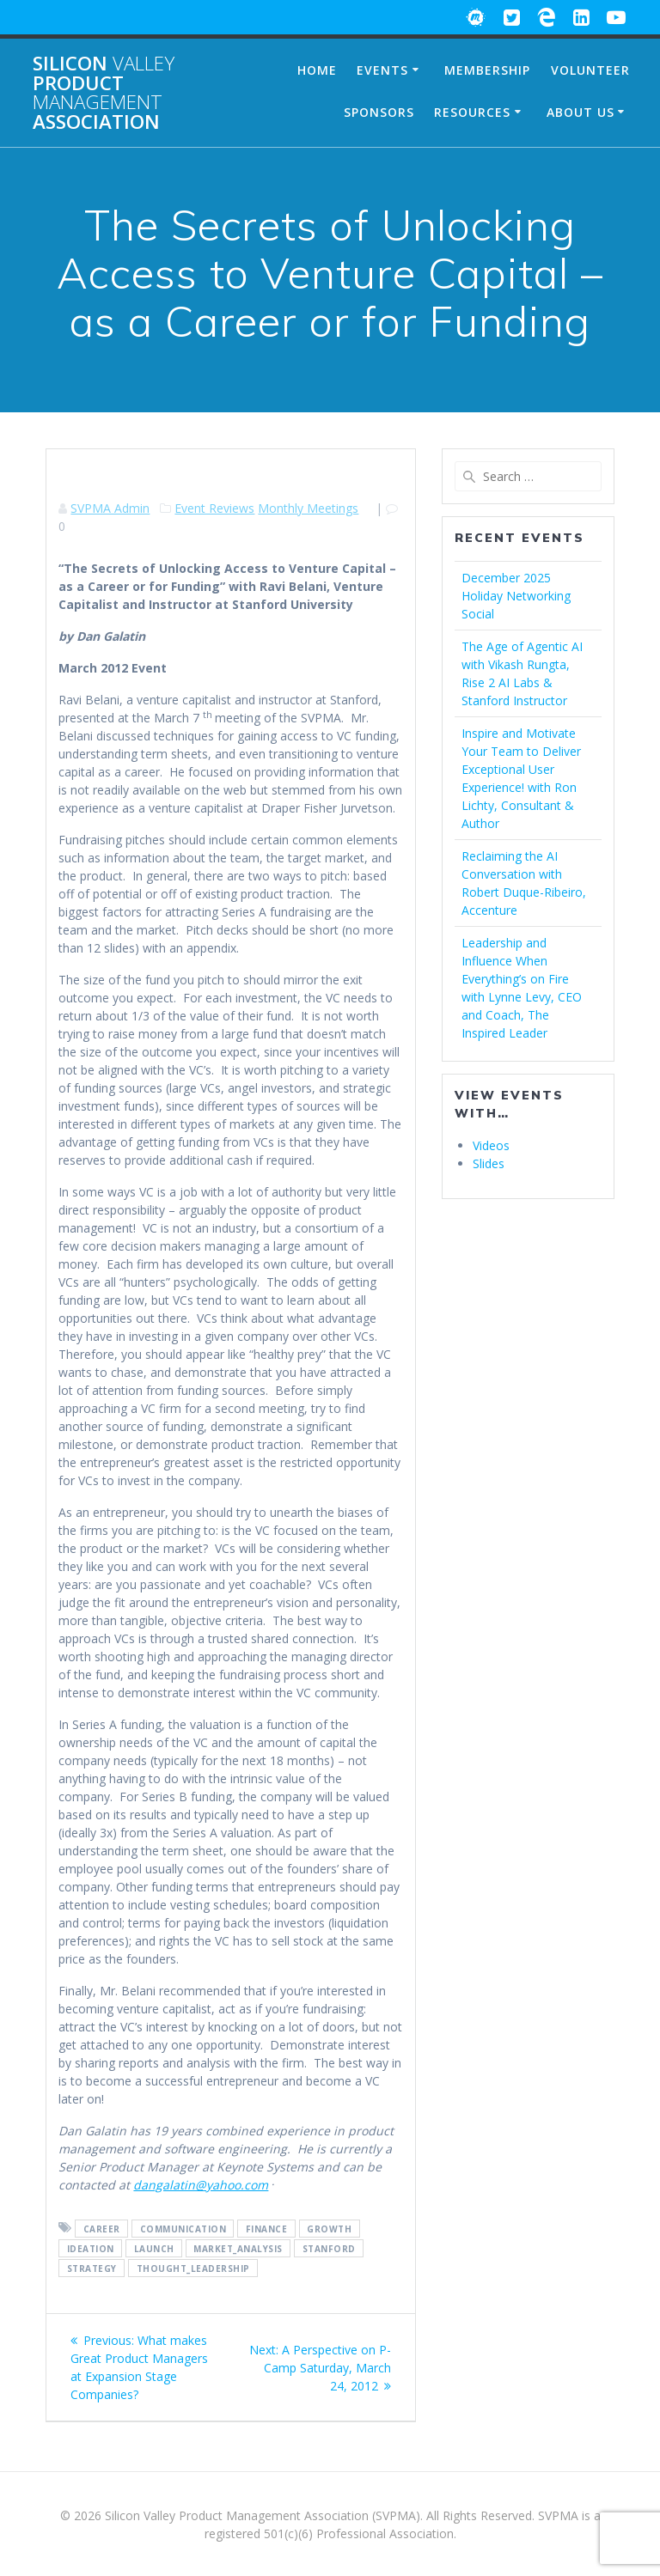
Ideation (90, 2248)
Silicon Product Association (103, 92)
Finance (267, 2228)
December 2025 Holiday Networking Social (516, 595)
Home (317, 70)
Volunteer (590, 70)
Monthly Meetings (308, 508)
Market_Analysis (238, 2248)
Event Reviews (214, 508)
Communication (183, 2228)
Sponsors (379, 112)
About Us (580, 112)
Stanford (329, 2248)
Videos (491, 1145)
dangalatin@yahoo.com (200, 2185)
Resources (472, 112)
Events (382, 70)
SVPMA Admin (110, 508)
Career (101, 2228)
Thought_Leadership (193, 2268)
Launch (154, 2248)
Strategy (92, 2268)
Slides (488, 1163)
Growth (329, 2228)
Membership (487, 70)
